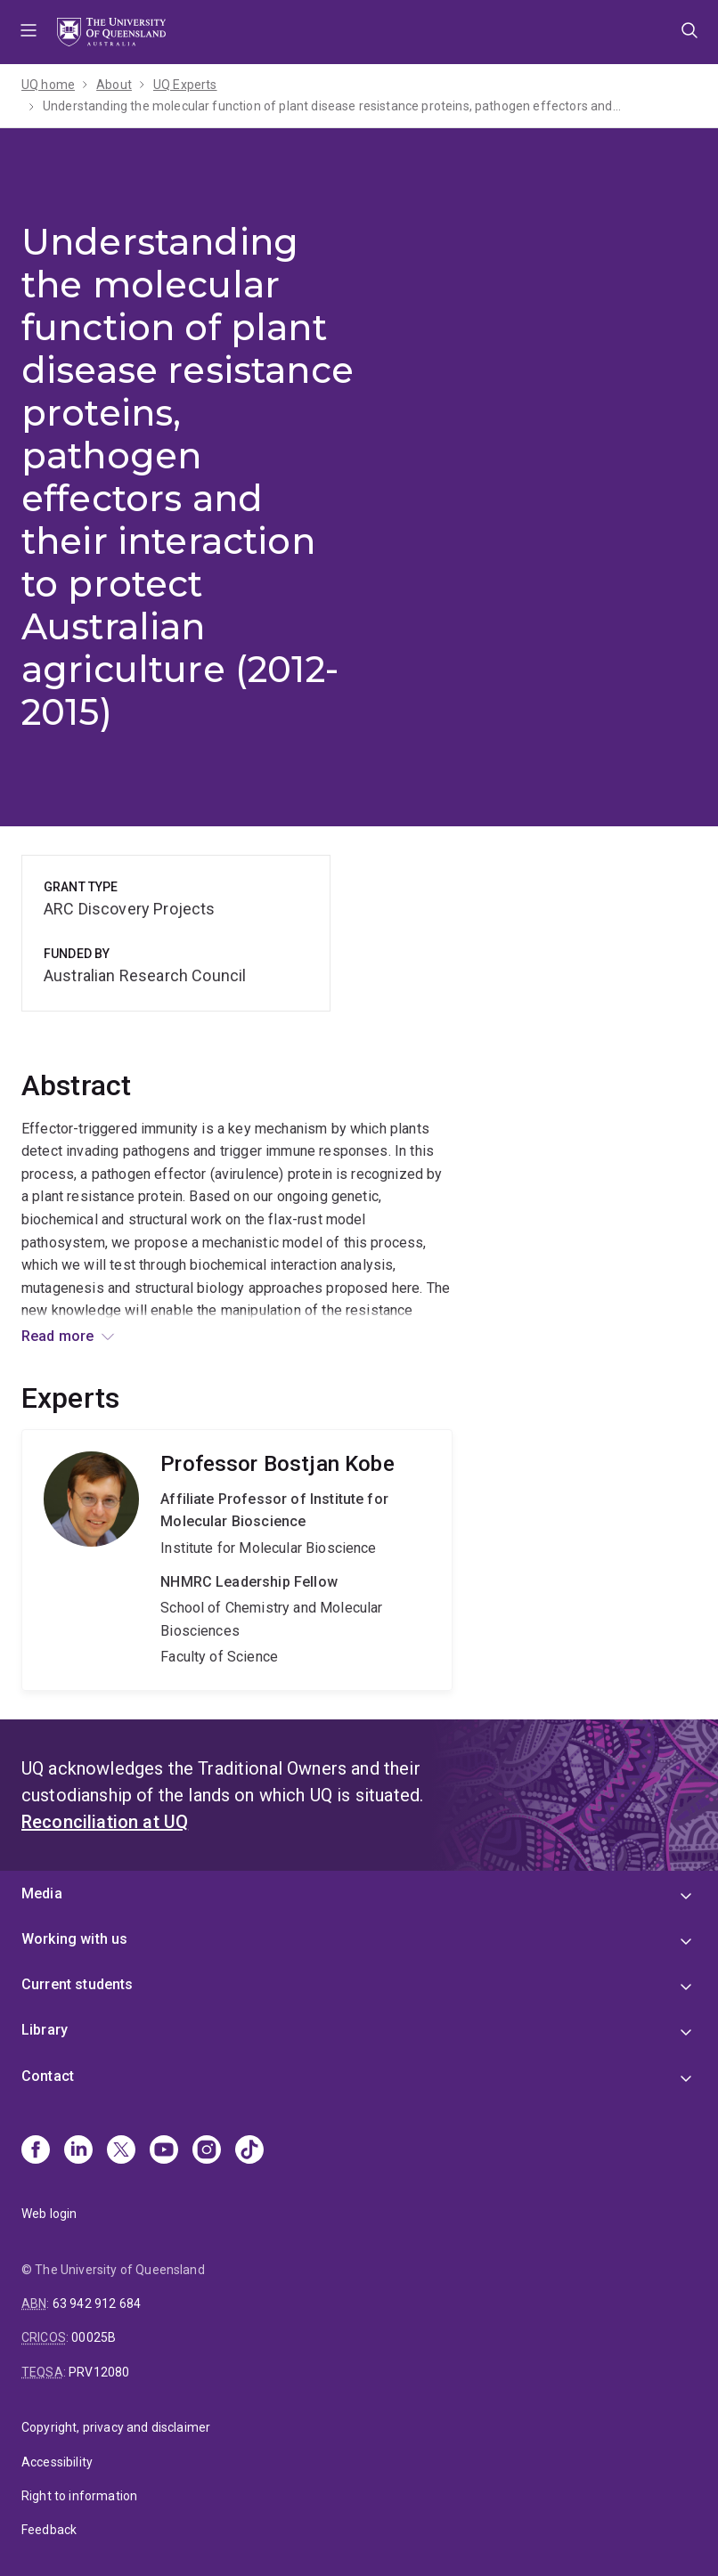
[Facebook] (35, 2151)
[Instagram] (206, 2151)
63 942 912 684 (97, 2303)
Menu (28, 32)
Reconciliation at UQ (104, 1821)
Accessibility (57, 2462)
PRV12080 (99, 2372)
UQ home (48, 84)
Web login (49, 2213)
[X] (121, 2151)
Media (41, 1893)
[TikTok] (249, 2151)
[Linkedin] (78, 2151)
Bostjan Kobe (237, 1560)
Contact (47, 2076)
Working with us (74, 1938)
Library (44, 2029)
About (114, 84)
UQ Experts (185, 84)
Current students (77, 1984)
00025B (93, 2337)
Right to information (79, 2496)
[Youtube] (164, 2151)
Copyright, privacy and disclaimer (115, 2427)
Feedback (49, 2530)
